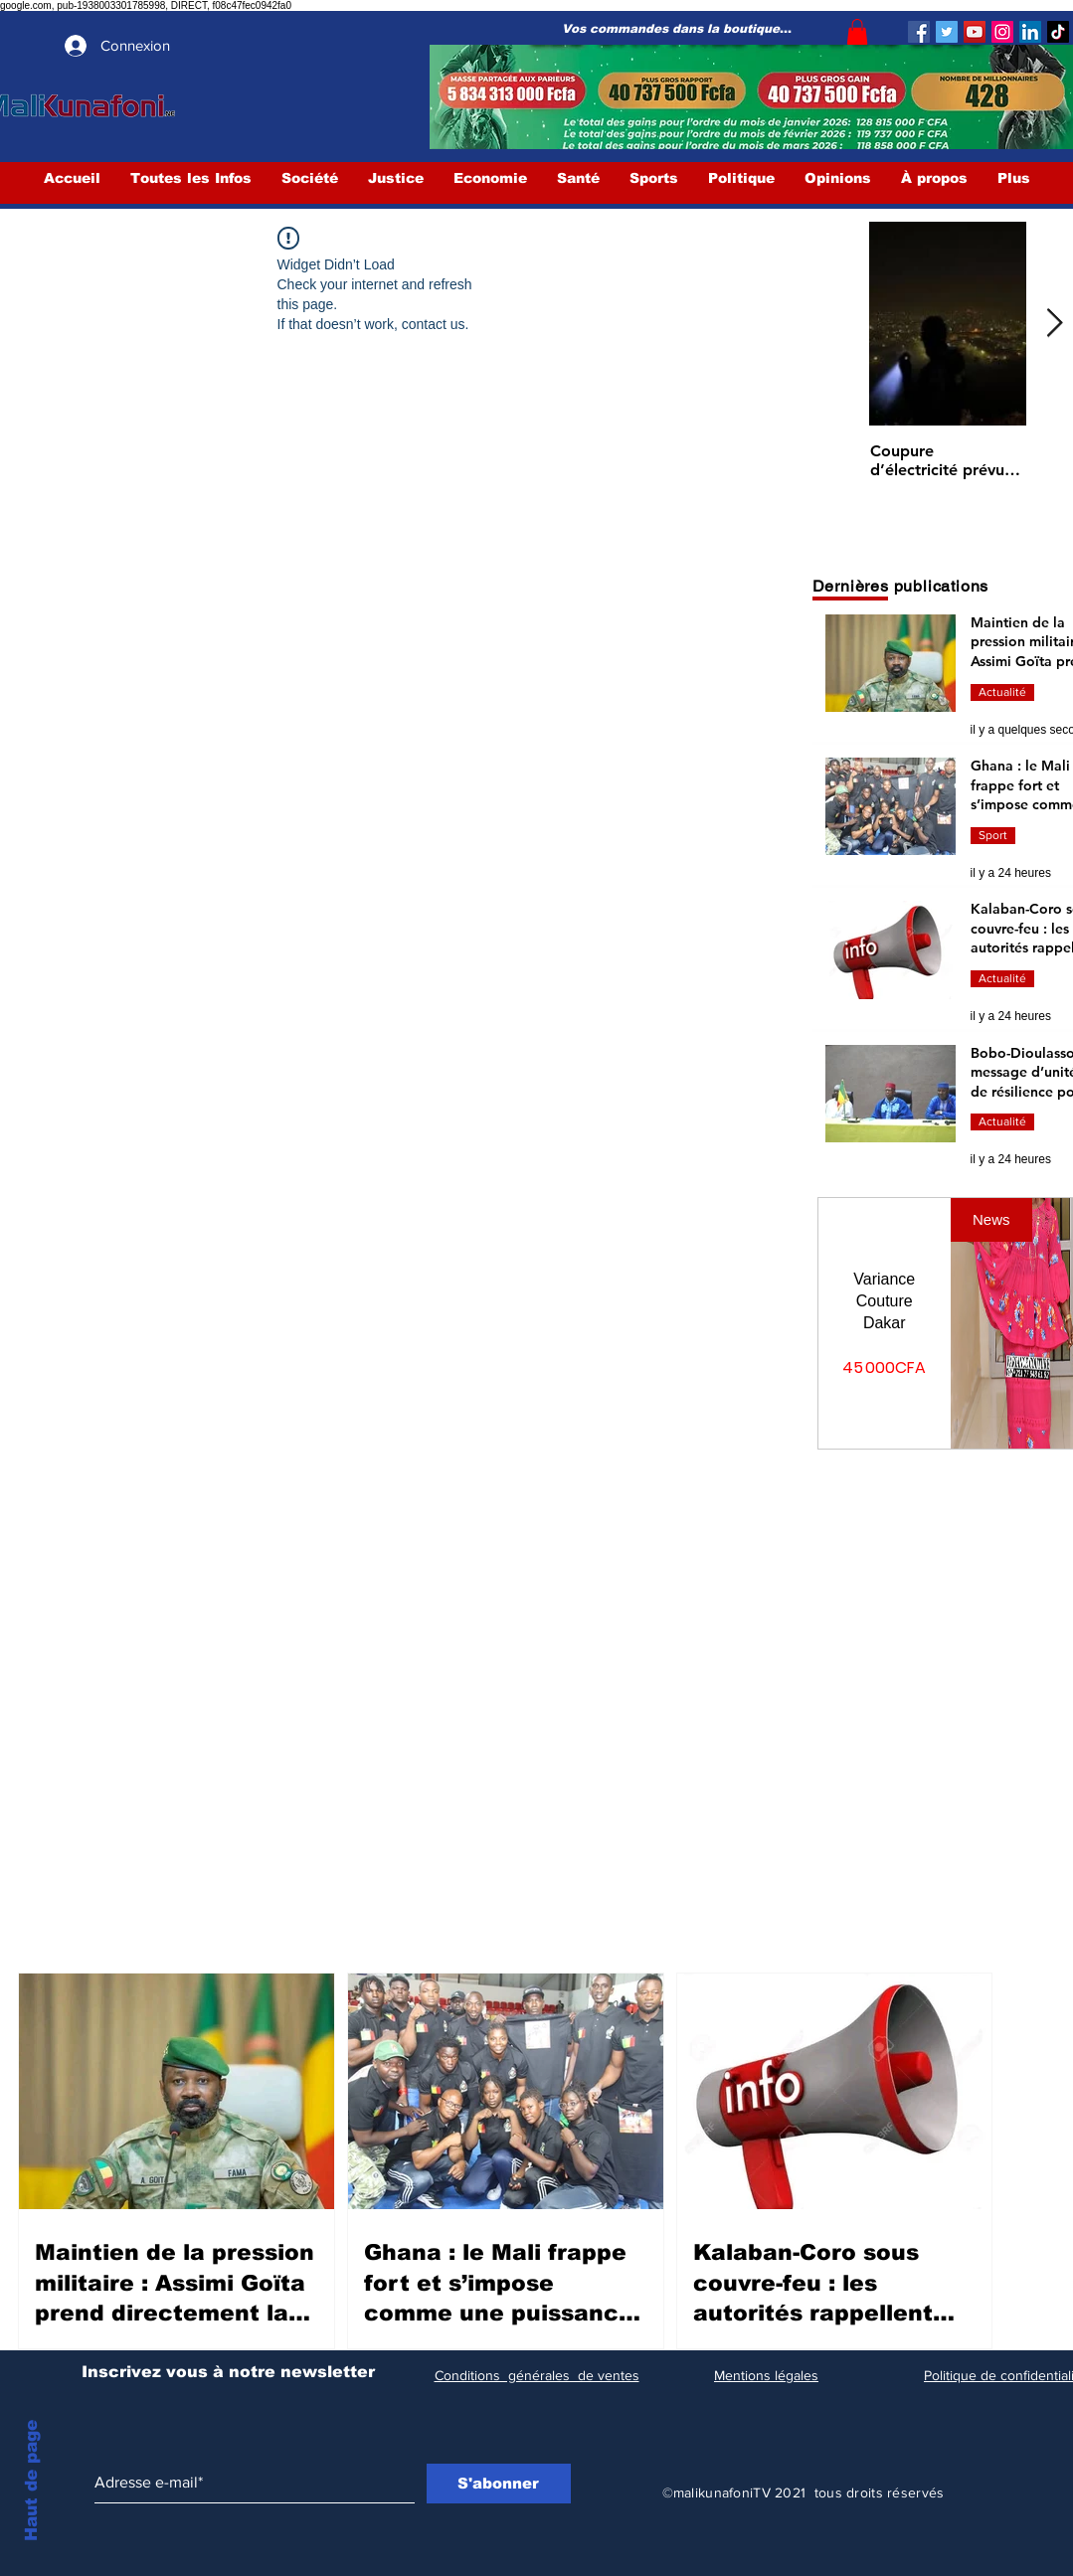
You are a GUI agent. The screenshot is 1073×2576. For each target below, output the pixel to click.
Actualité (1002, 692)
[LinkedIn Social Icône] (1030, 32)
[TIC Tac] (1058, 32)
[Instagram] (1002, 32)
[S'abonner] (499, 2483)
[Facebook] (919, 32)
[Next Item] (1055, 324)
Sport (993, 835)
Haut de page (31, 2480)
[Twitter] (947, 32)
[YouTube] (974, 32)
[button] (857, 32)
